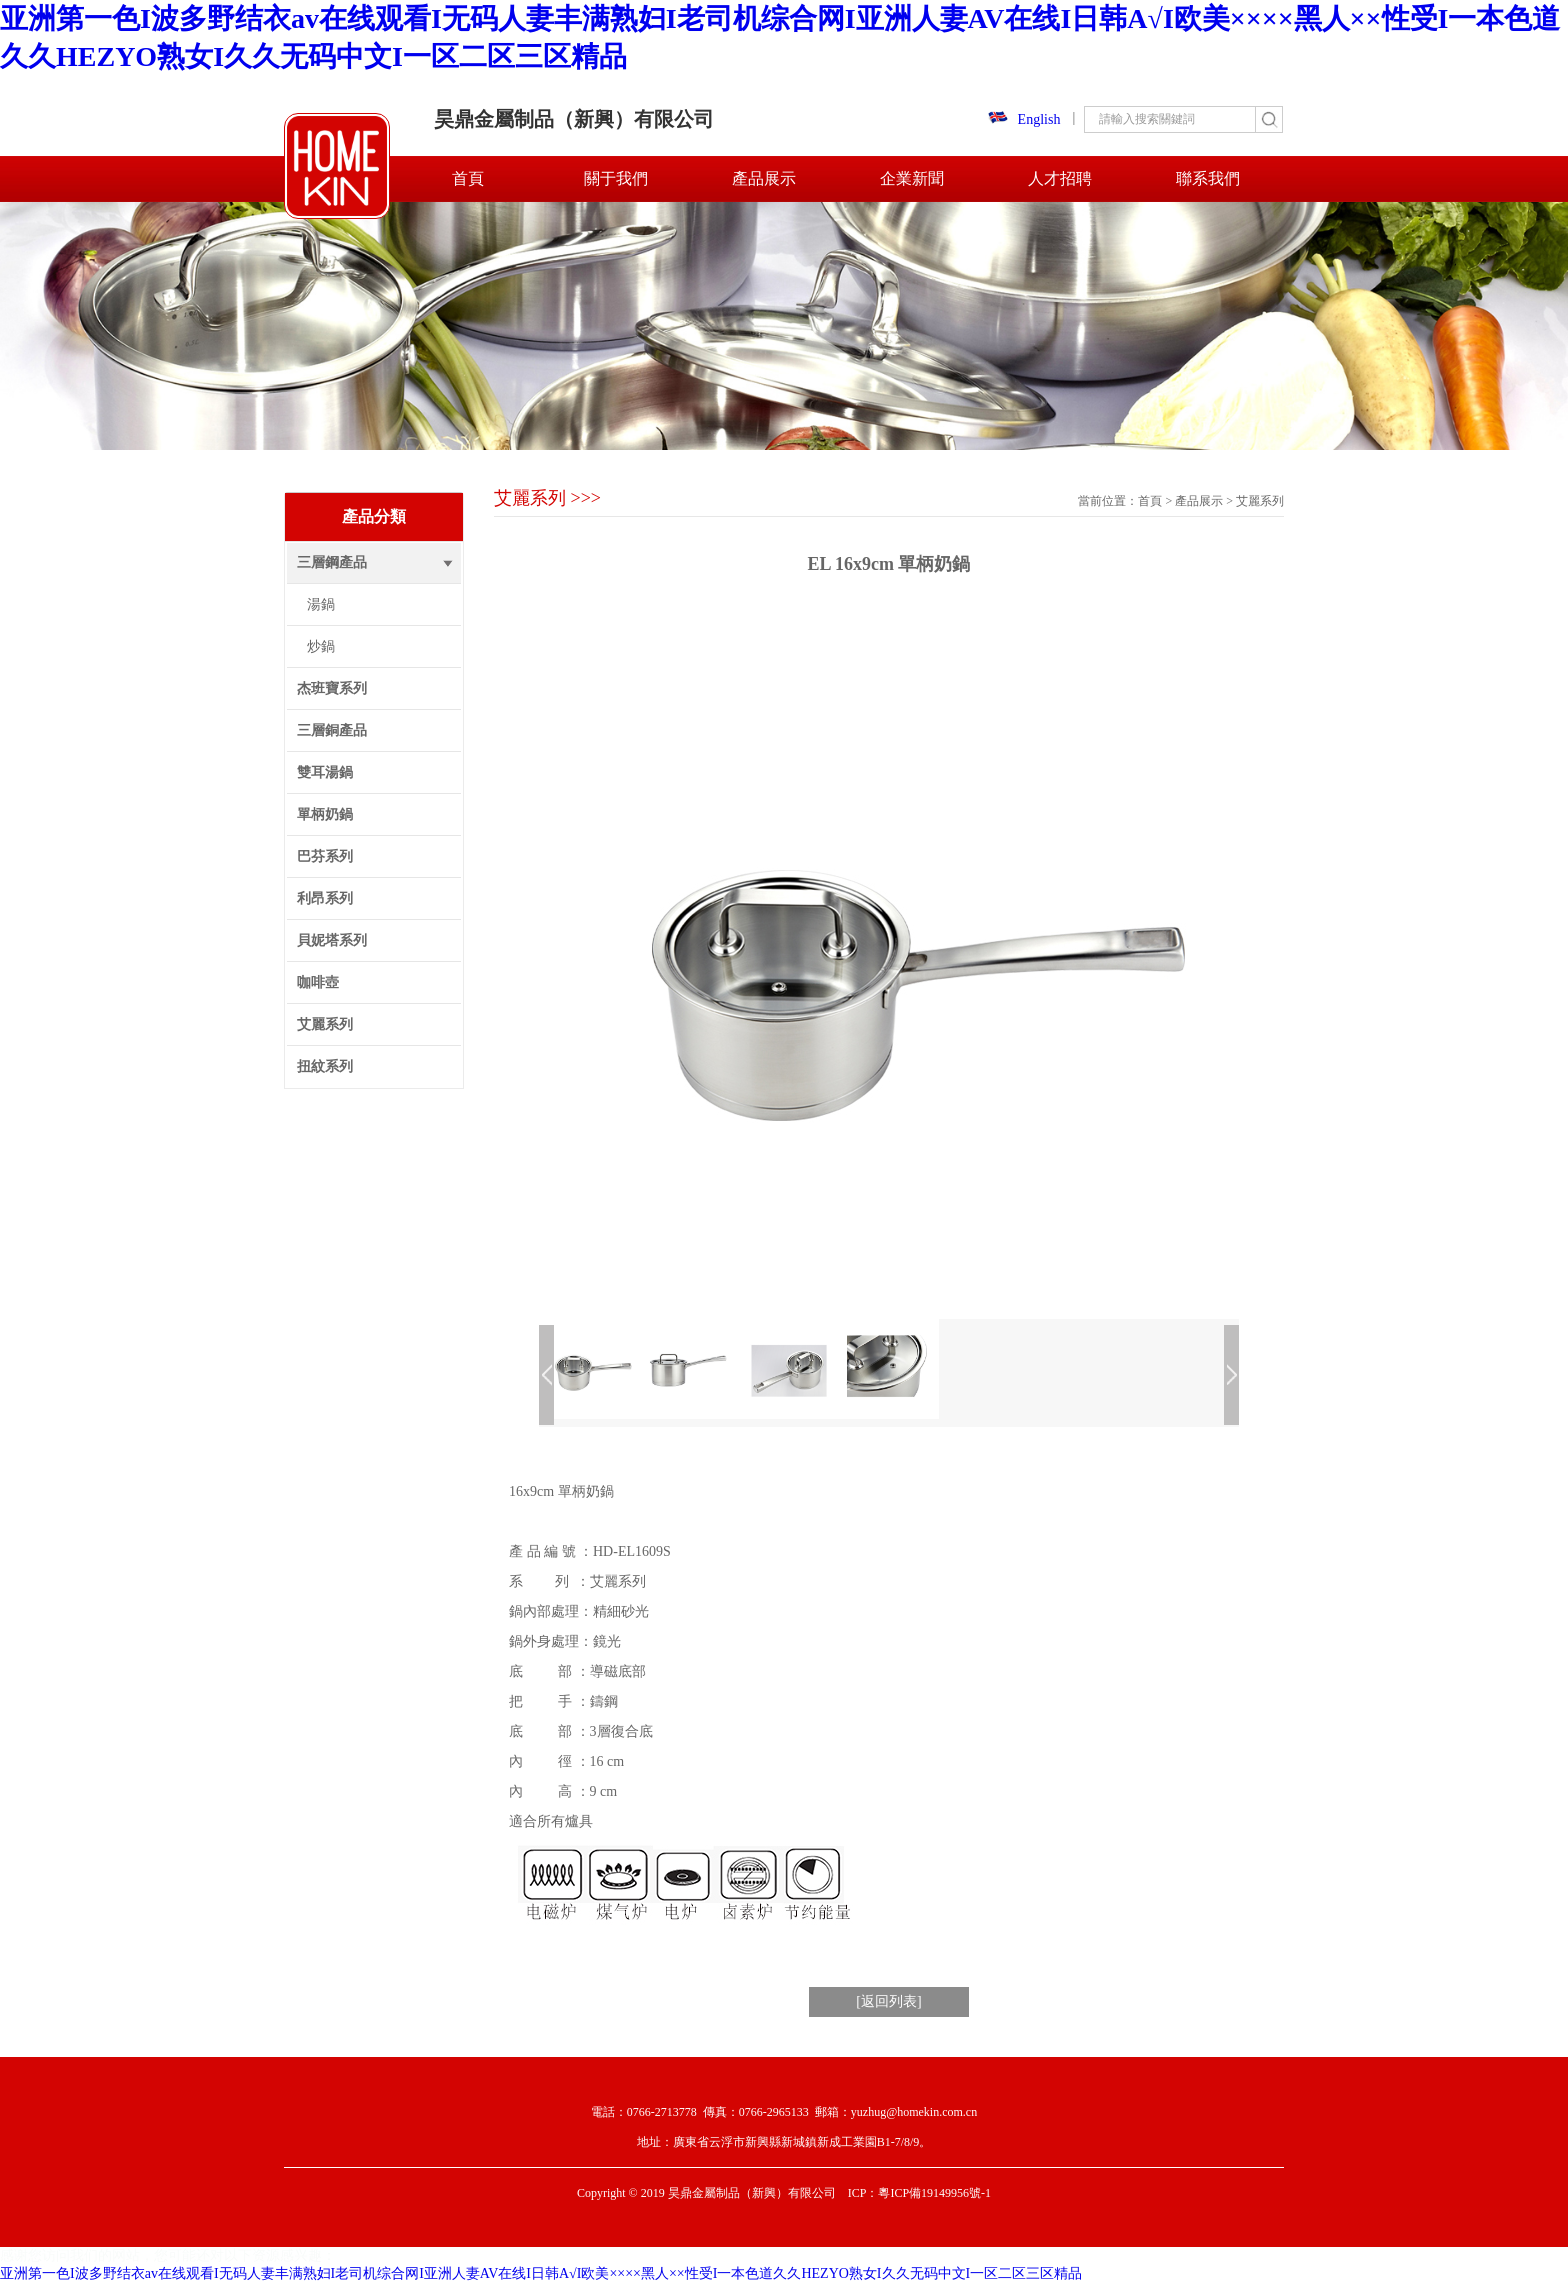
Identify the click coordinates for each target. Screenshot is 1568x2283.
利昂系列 (325, 898)
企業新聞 (912, 178)
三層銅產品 (332, 730)
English (1024, 119)
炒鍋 (321, 646)
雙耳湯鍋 (325, 772)
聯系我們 (1208, 178)
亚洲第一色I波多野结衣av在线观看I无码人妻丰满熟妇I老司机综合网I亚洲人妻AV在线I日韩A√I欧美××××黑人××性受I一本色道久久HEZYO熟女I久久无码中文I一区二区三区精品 (541, 2273)
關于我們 (616, 178)
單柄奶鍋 (325, 814)
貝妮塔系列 (332, 940)
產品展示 (764, 178)
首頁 (468, 178)
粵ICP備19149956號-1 (934, 2193)
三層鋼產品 (332, 562)
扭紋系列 (325, 1066)
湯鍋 (321, 604)
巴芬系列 (325, 856)
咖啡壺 (318, 982)
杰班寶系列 (332, 688)
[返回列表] (888, 2001)
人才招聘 (1060, 178)
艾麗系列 (325, 1024)
